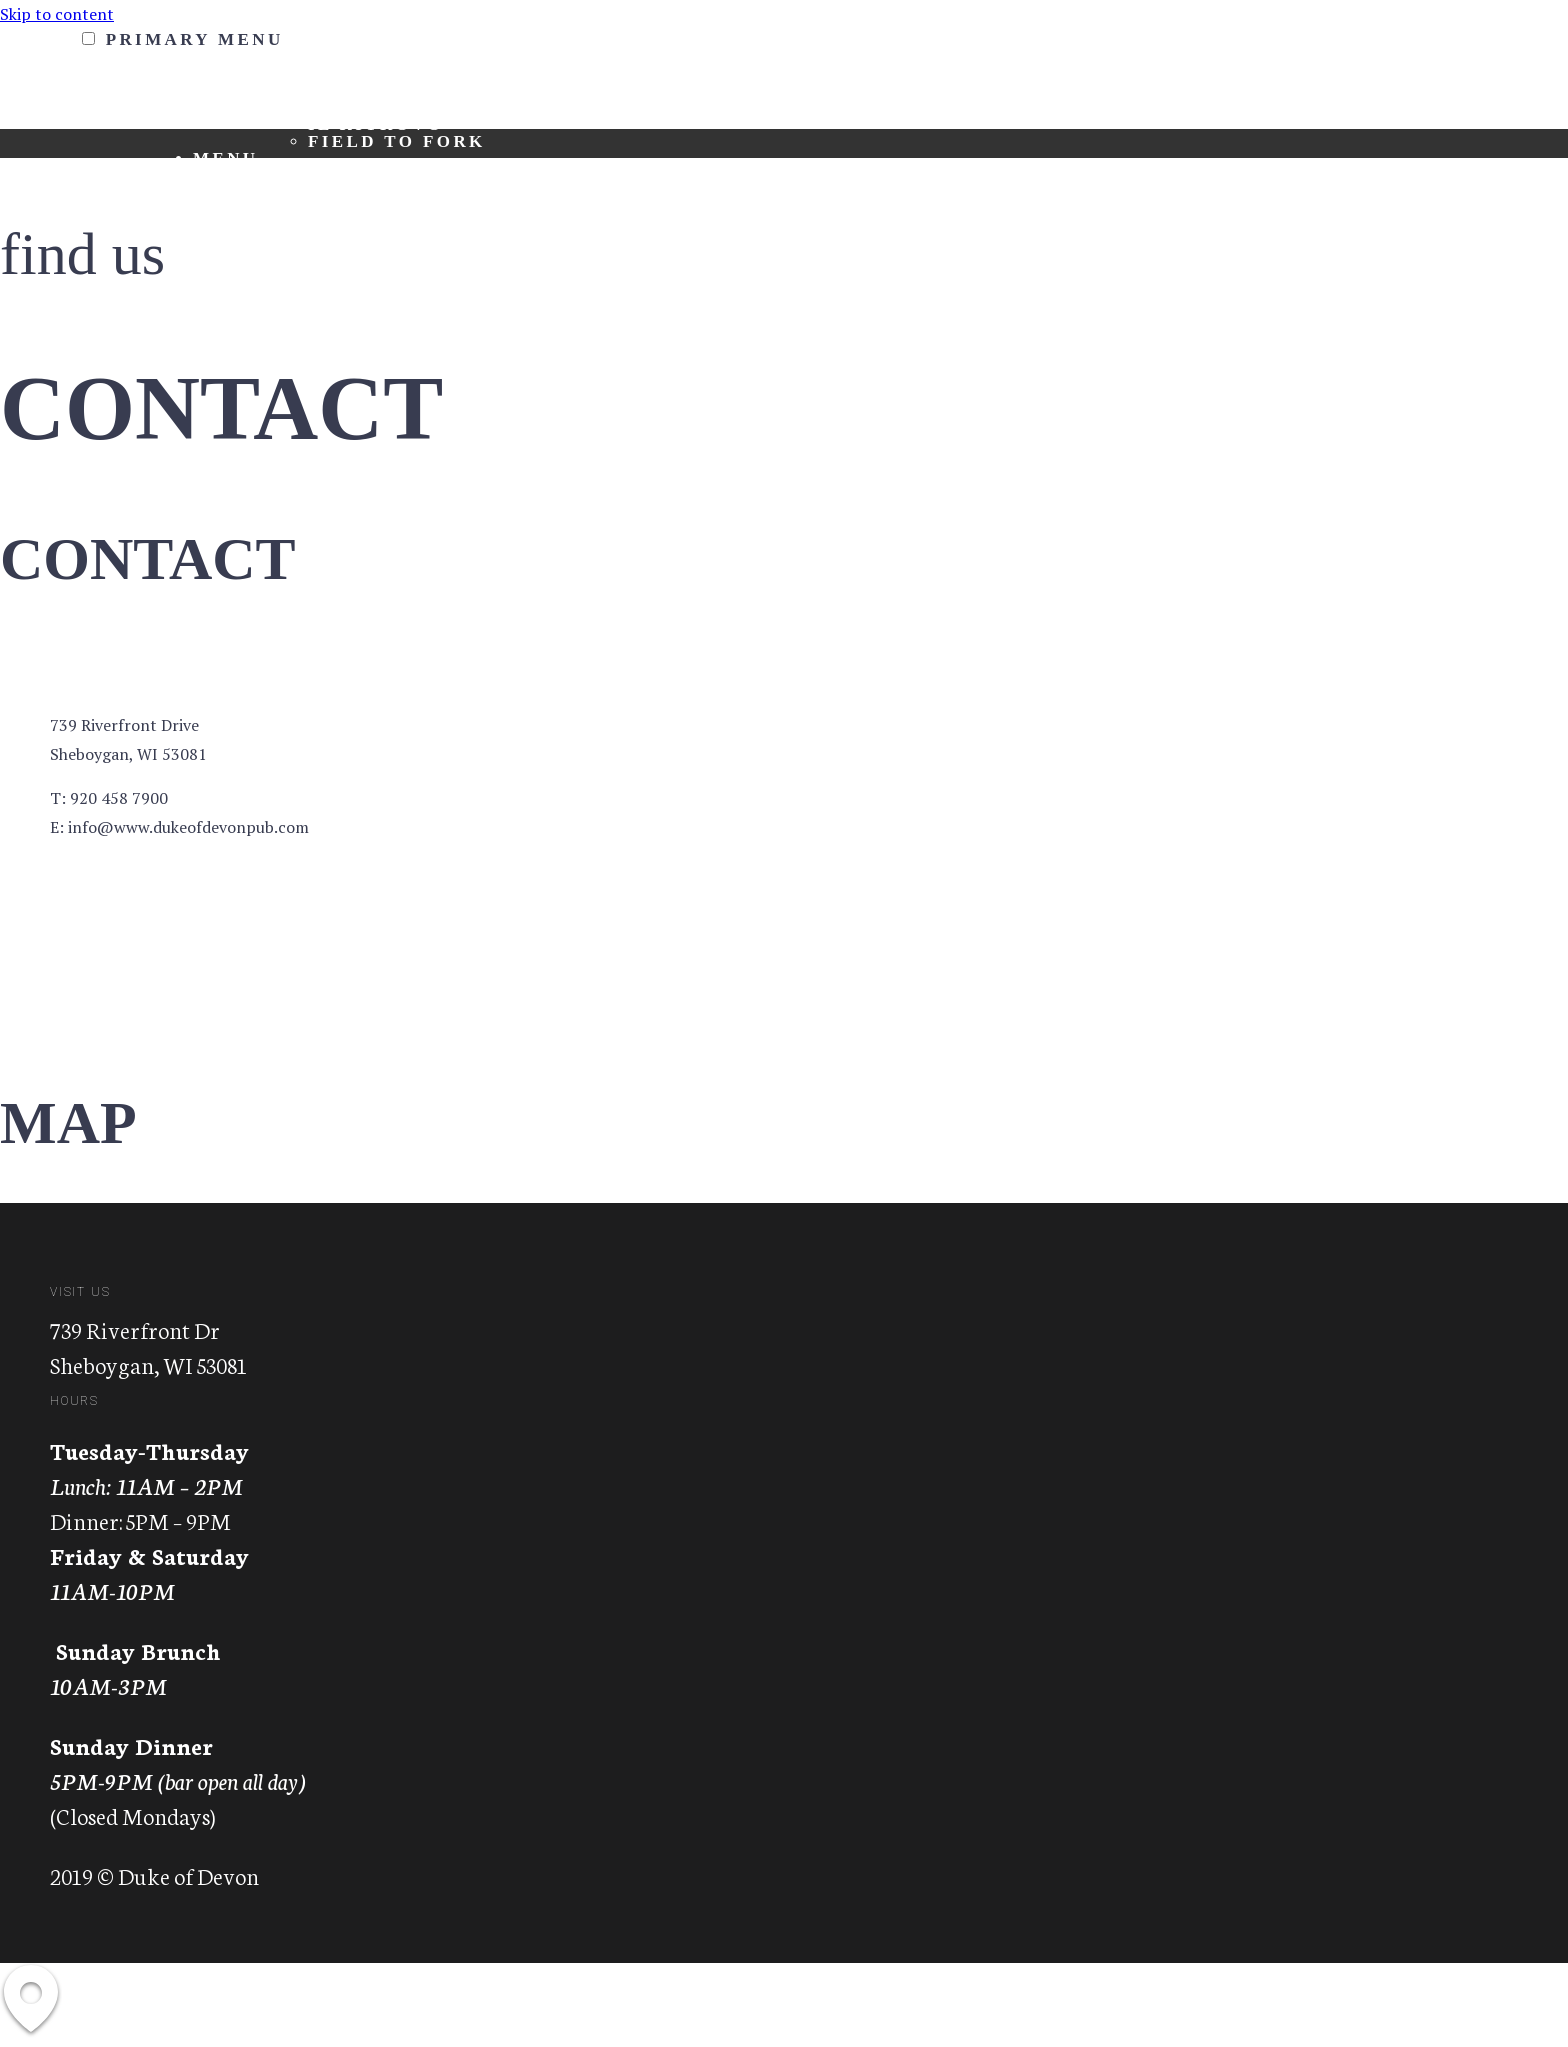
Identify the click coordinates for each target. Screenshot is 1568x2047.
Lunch (347, 192)
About (231, 73)
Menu (226, 158)
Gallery (246, 277)
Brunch (355, 175)
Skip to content (57, 14)
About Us (364, 90)
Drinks (351, 226)
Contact (247, 243)
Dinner (351, 209)
